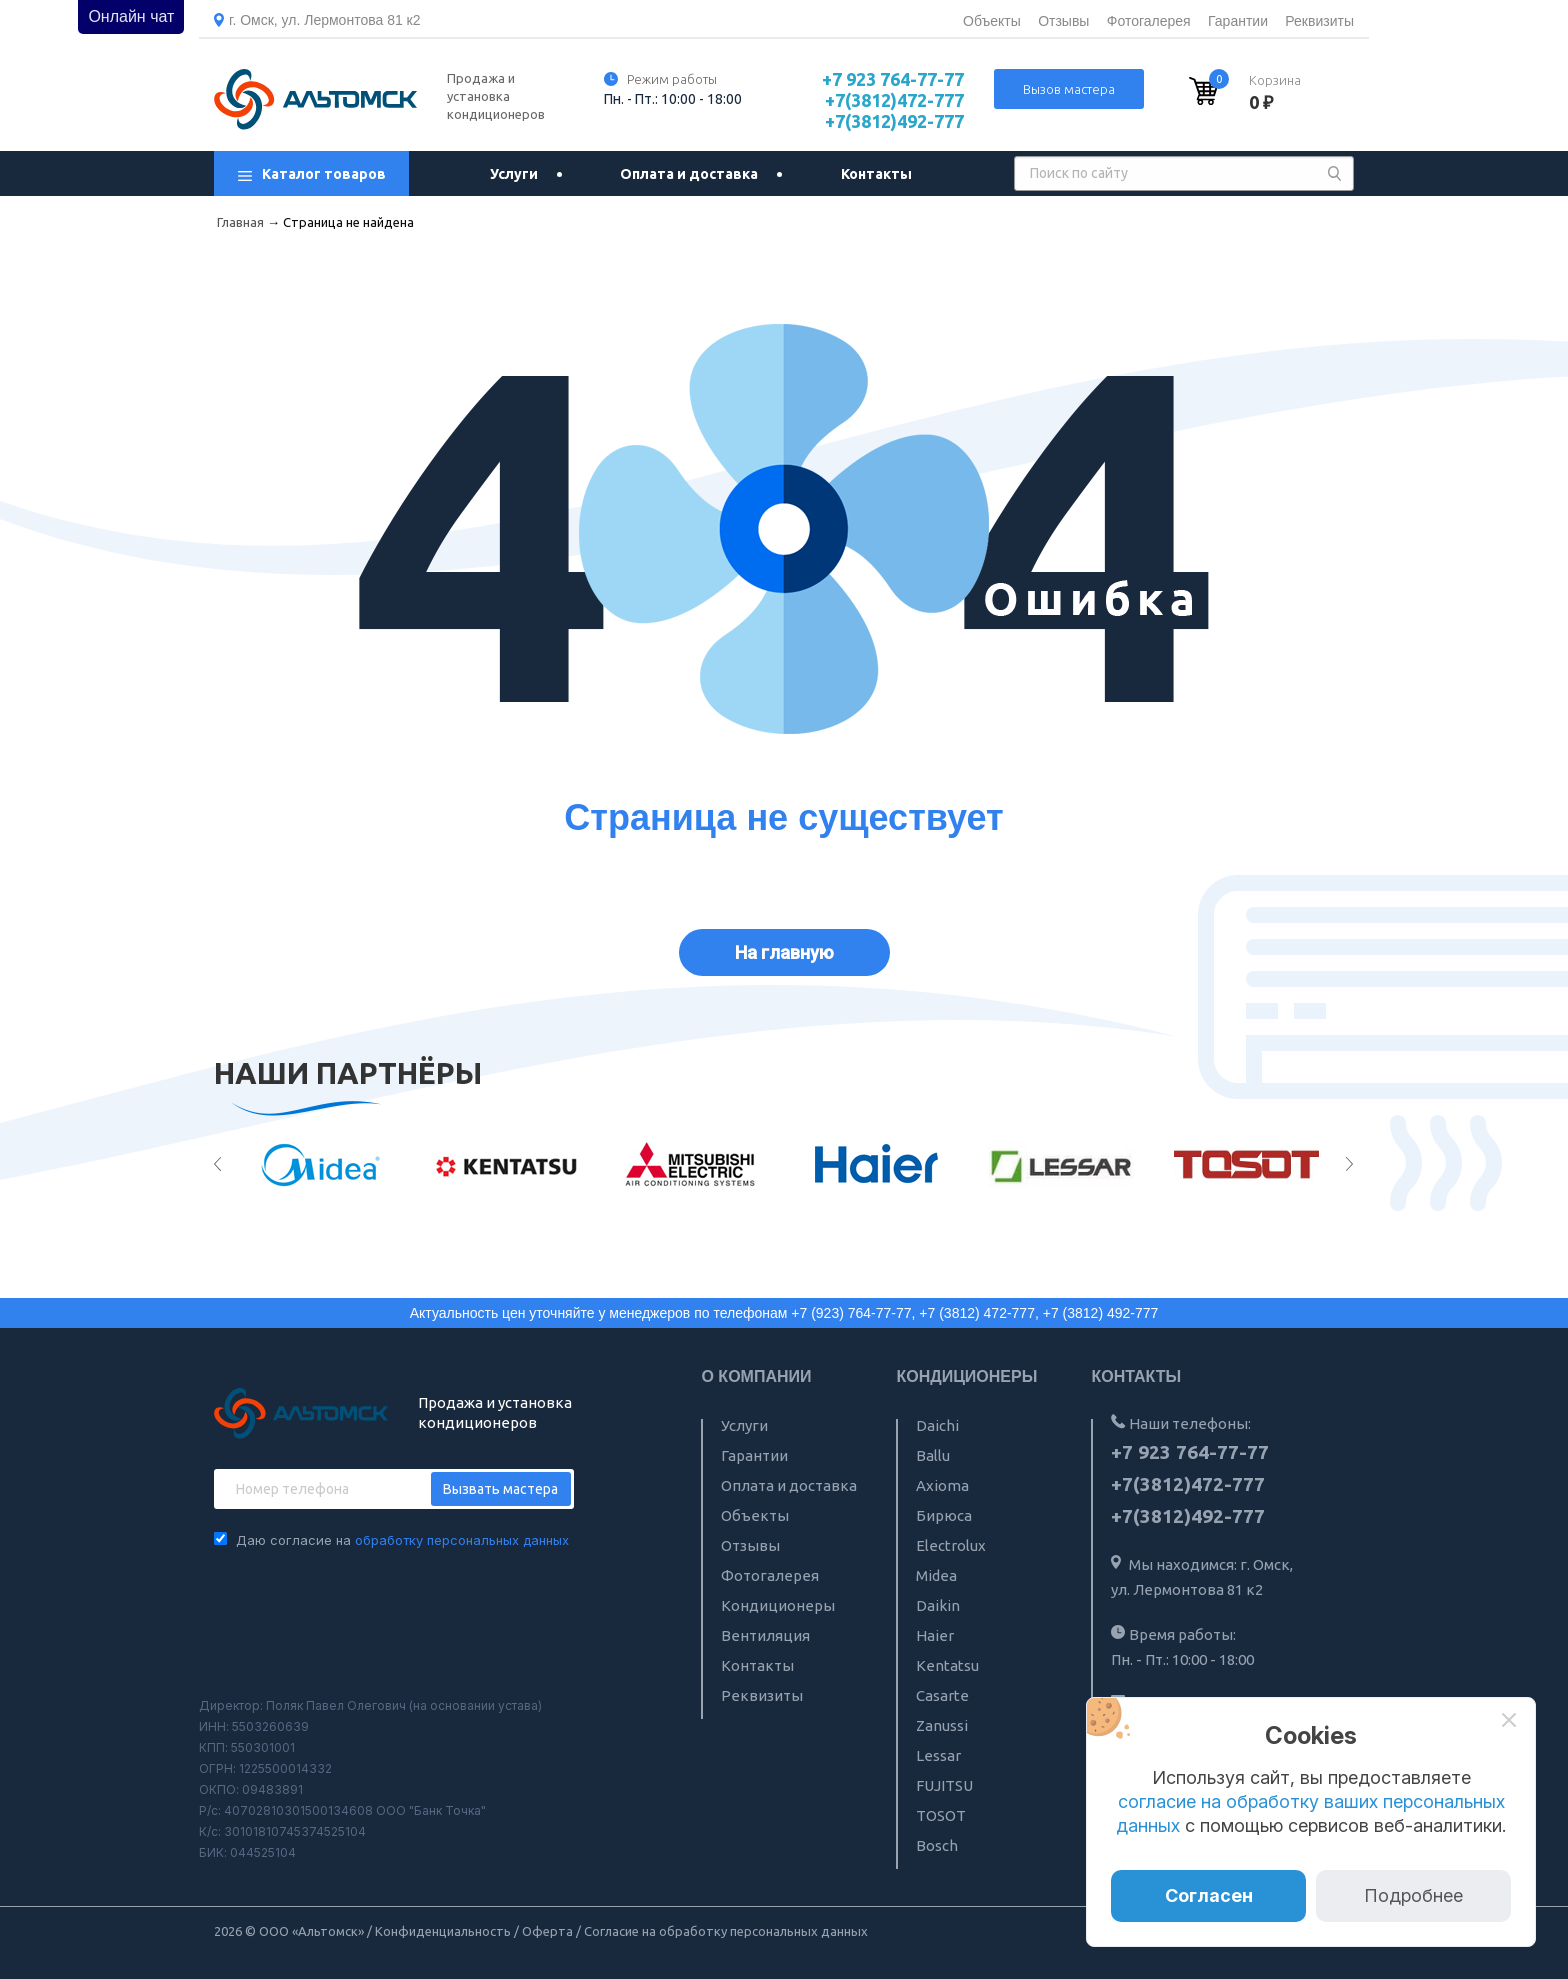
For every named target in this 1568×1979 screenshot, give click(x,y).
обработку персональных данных (462, 1540)
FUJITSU (944, 1785)
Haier (935, 1635)
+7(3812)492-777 (894, 121)
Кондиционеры (778, 1605)
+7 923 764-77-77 (893, 79)
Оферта (547, 1931)
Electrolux (951, 1545)
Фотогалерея (1149, 21)
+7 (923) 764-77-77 (851, 1313)
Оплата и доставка (689, 174)
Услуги (514, 174)
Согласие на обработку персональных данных (726, 1931)
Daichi (937, 1425)
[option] (321, 1164)
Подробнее (1413, 1895)
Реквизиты (1319, 21)
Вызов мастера (1069, 89)
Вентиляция (765, 1635)
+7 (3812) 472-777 (977, 1313)
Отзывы (1063, 21)
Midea (936, 1575)
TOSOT (941, 1815)
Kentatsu (947, 1665)
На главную (784, 952)
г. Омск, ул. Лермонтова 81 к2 (325, 20)
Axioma (942, 1485)
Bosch (937, 1845)
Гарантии (1238, 21)
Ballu (933, 1455)
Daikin (938, 1605)
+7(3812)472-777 (894, 100)
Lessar (938, 1755)
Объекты (992, 21)
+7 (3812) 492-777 (1101, 1313)
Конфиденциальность (443, 1931)
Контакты (876, 174)
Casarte (942, 1695)
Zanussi (942, 1725)
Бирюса (944, 1515)
